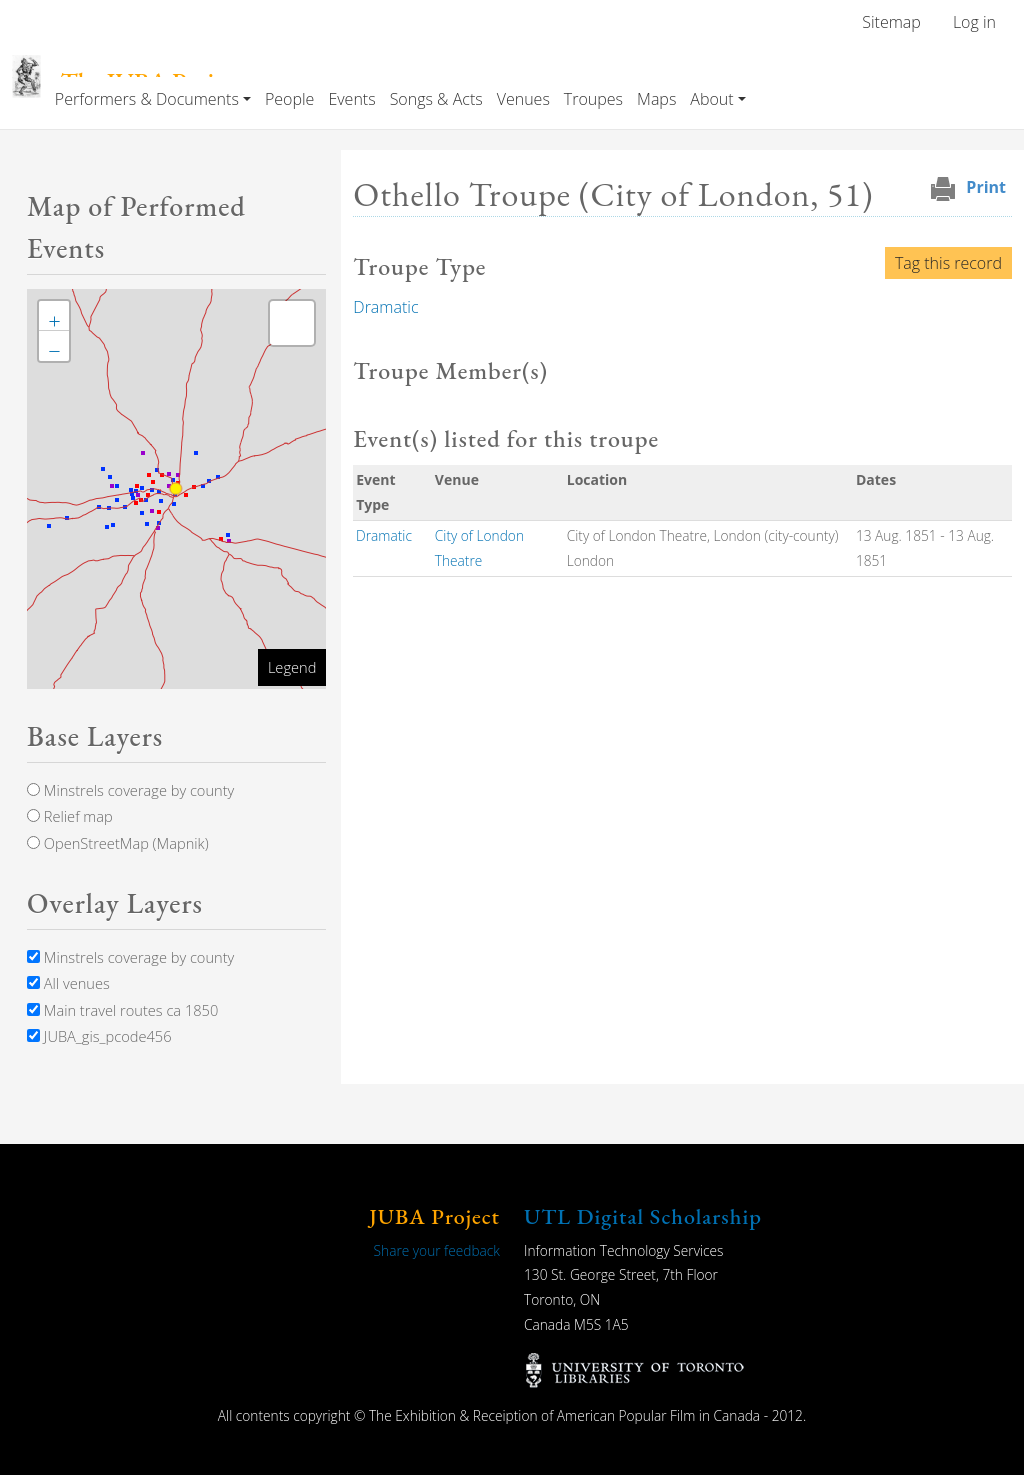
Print (986, 187)
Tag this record (948, 263)
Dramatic (385, 307)
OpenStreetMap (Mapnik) (118, 843)
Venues (523, 99)
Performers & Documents (147, 99)
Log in (974, 22)
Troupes (593, 99)
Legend (292, 667)
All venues (68, 983)
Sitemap (891, 22)
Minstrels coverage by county (130, 790)
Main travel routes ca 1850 (122, 1010)
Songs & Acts (436, 99)
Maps (656, 99)
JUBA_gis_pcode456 (99, 1036)
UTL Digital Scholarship (643, 1216)
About (711, 99)
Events (351, 99)
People (289, 99)
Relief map (70, 816)
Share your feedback (437, 1250)
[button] (54, 316)
